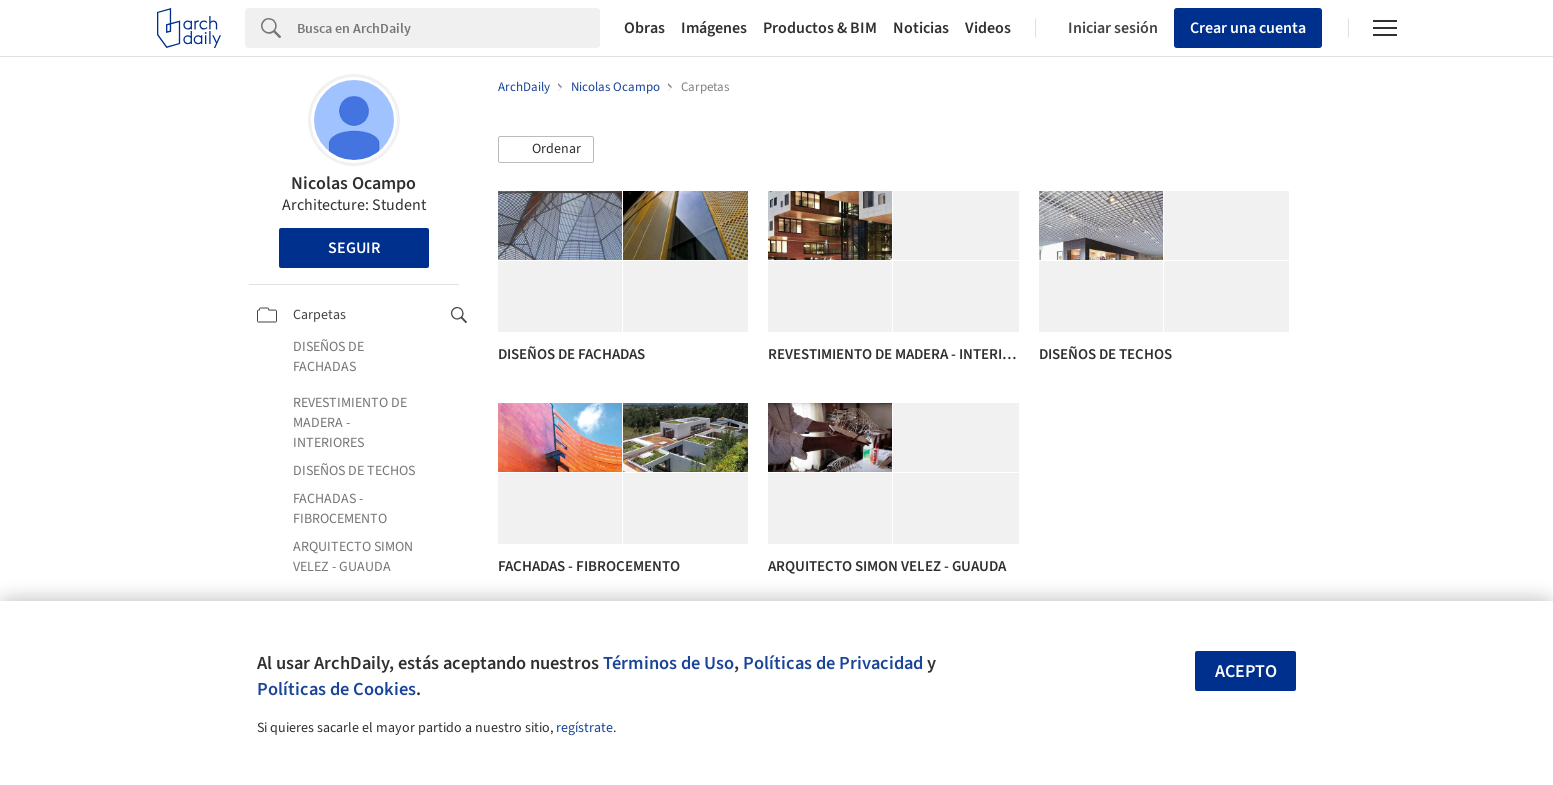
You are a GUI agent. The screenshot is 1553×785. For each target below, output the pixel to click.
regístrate (584, 728)
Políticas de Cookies (336, 689)
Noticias (921, 28)
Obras (644, 28)
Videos (988, 28)
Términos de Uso (668, 663)
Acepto (1246, 671)
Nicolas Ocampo (353, 183)
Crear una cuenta (1248, 28)
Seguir (354, 248)
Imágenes (714, 28)
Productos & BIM (820, 28)
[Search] (448, 28)
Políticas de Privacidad (833, 663)
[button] (546, 150)
